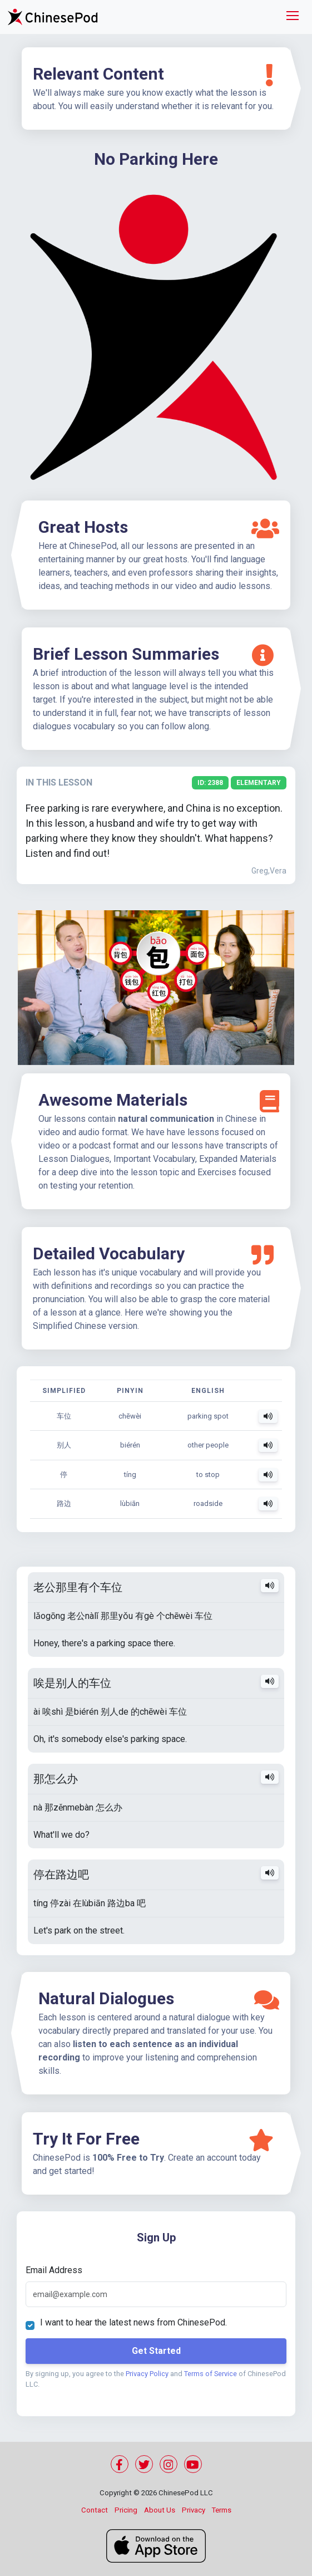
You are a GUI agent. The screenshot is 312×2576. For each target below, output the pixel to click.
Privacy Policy (148, 2373)
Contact (94, 2510)
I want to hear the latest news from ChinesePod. (134, 2322)
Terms (221, 2510)
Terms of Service (211, 2373)
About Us (159, 2510)
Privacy (193, 2510)
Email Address (55, 2270)
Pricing (126, 2510)
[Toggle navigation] (292, 17)
